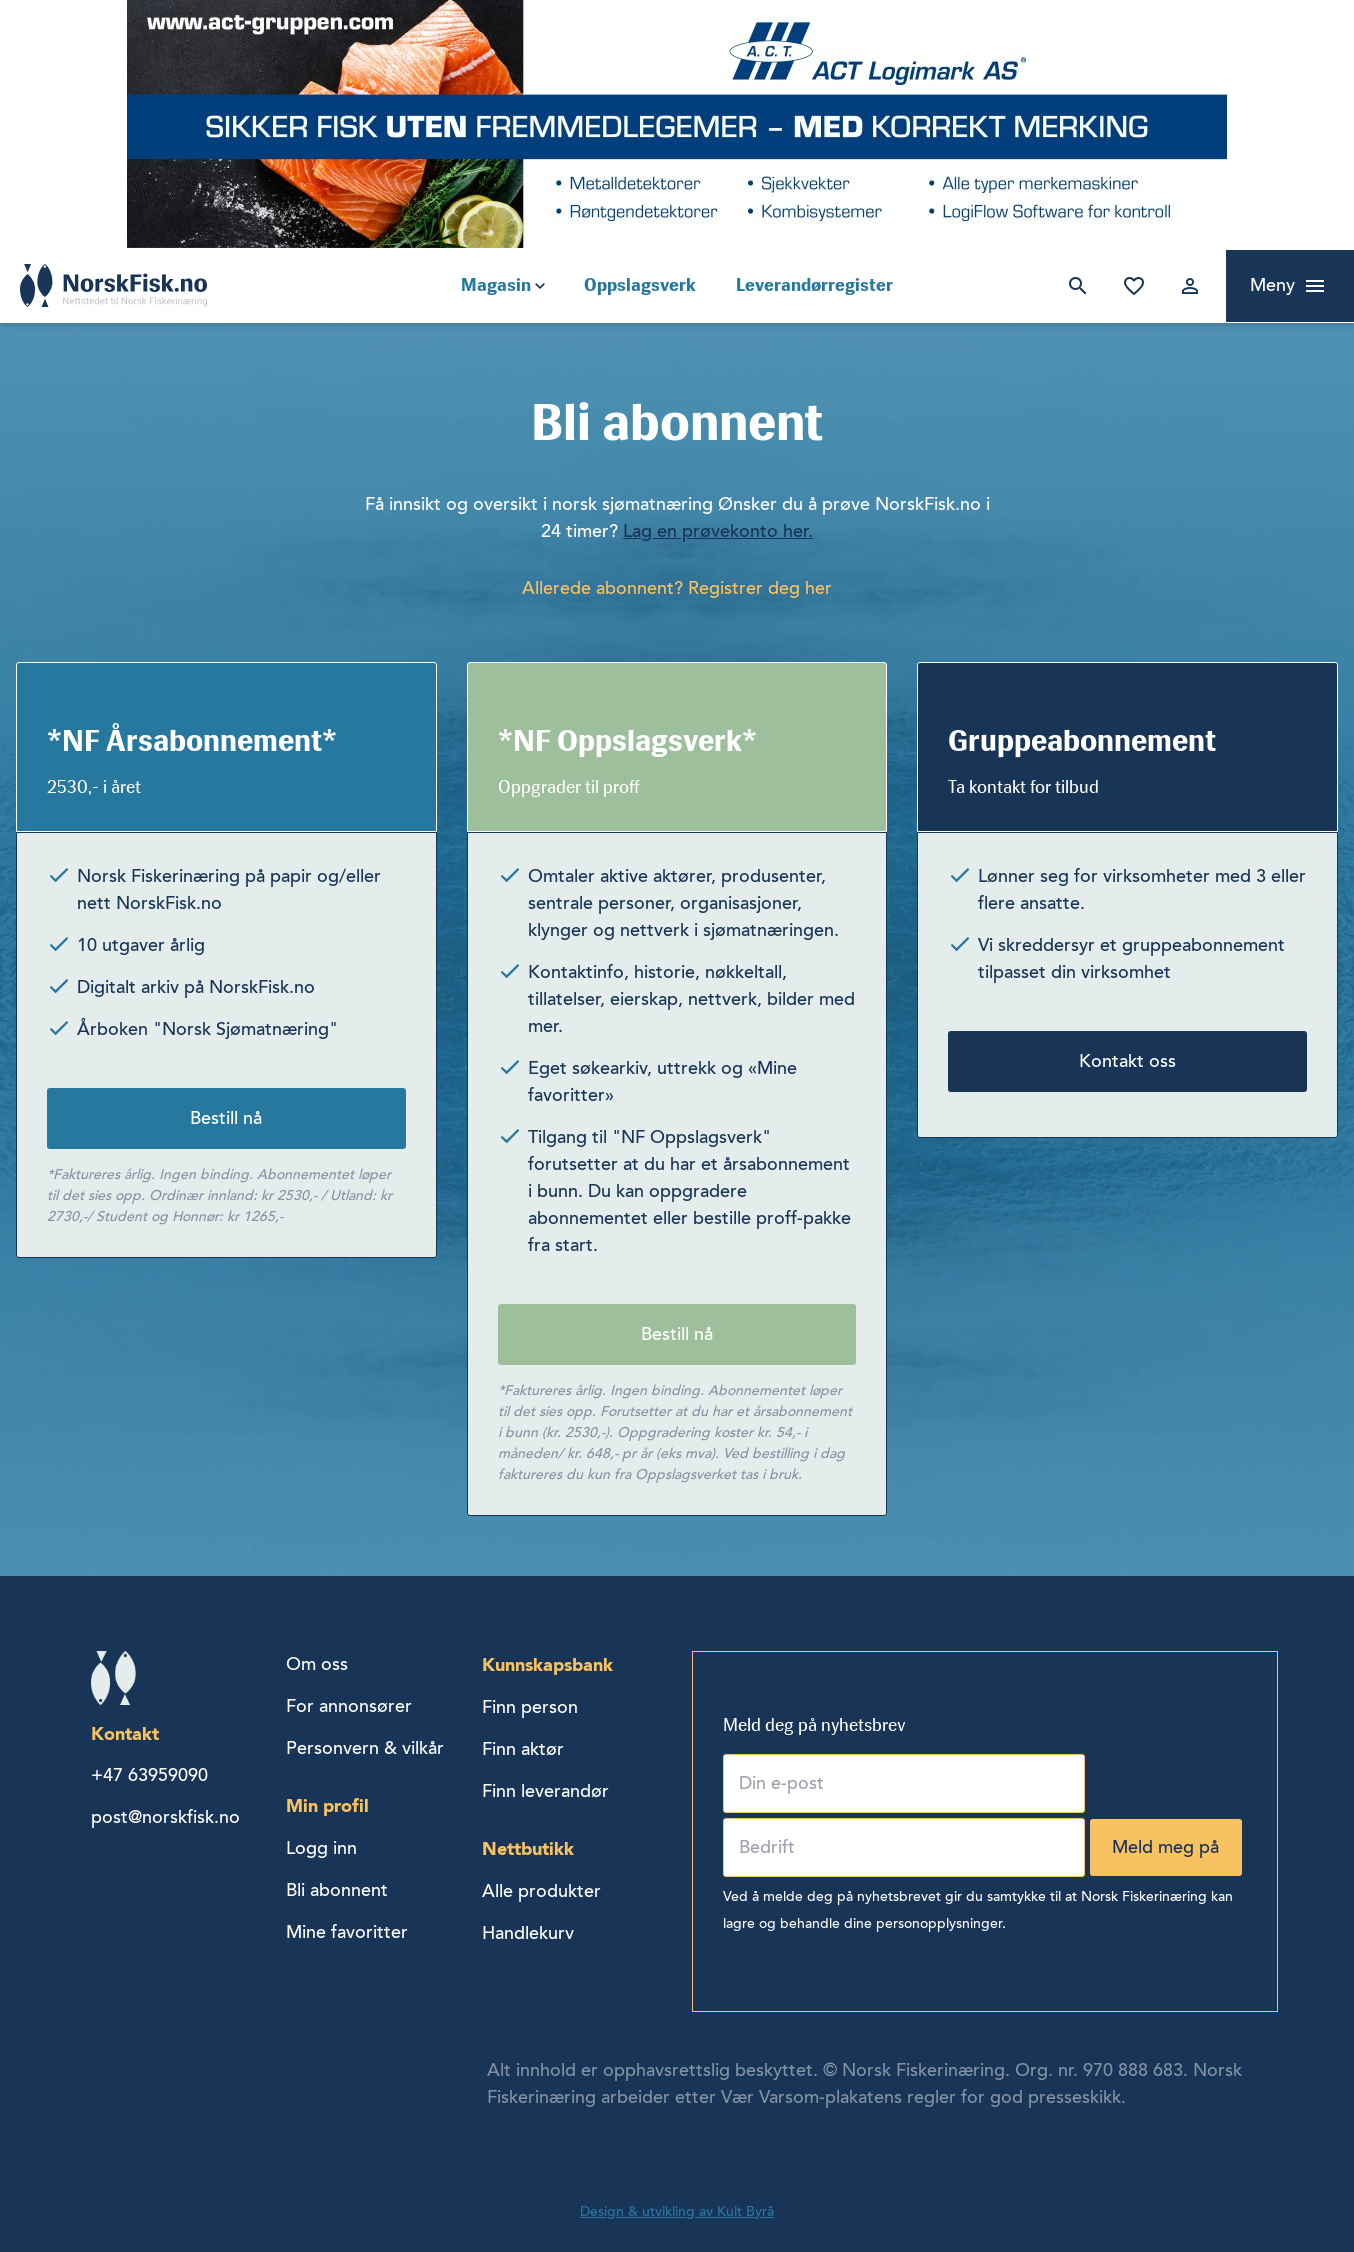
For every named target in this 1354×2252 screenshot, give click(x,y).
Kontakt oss (1127, 1061)
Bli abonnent (337, 1890)
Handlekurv (528, 1933)
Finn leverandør (545, 1791)
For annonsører (349, 1706)
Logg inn (1186, 286)
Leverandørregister (814, 285)
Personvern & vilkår (365, 1748)
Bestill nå (226, 1118)
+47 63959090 (149, 1775)
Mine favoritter (1130, 286)
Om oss (317, 1664)
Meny (1272, 285)
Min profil (327, 1805)
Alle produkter (541, 1891)
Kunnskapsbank (547, 1664)
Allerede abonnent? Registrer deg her (677, 588)
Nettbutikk (528, 1848)
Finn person (530, 1707)
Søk (1074, 286)
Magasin (496, 285)
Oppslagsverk (640, 285)
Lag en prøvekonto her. (718, 531)
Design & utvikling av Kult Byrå (677, 2211)
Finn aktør (523, 1749)
